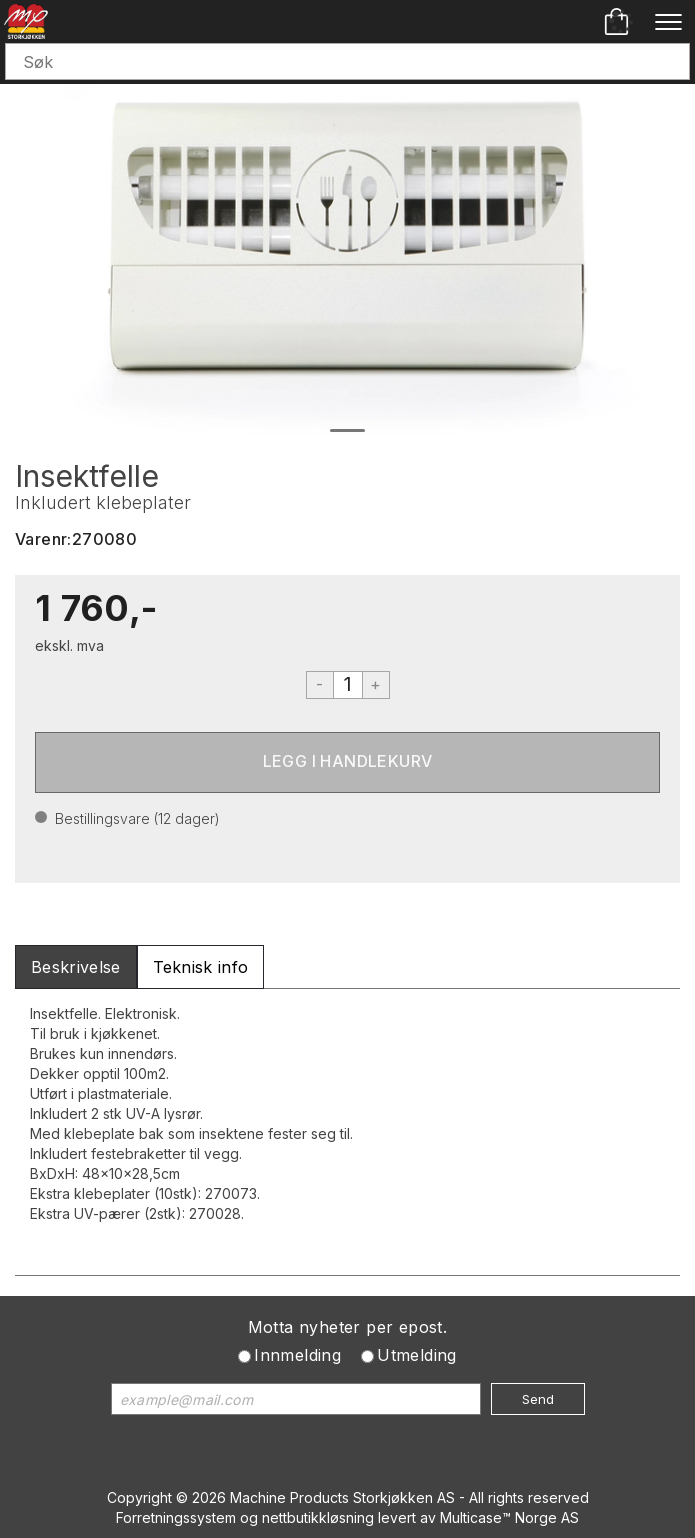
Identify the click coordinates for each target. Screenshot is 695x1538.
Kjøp (347, 762)
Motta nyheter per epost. (348, 1327)
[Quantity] (348, 685)
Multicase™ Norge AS (509, 1517)
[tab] (76, 967)
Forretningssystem (176, 1517)
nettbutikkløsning (318, 1517)
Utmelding (417, 1355)
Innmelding (297, 1355)
